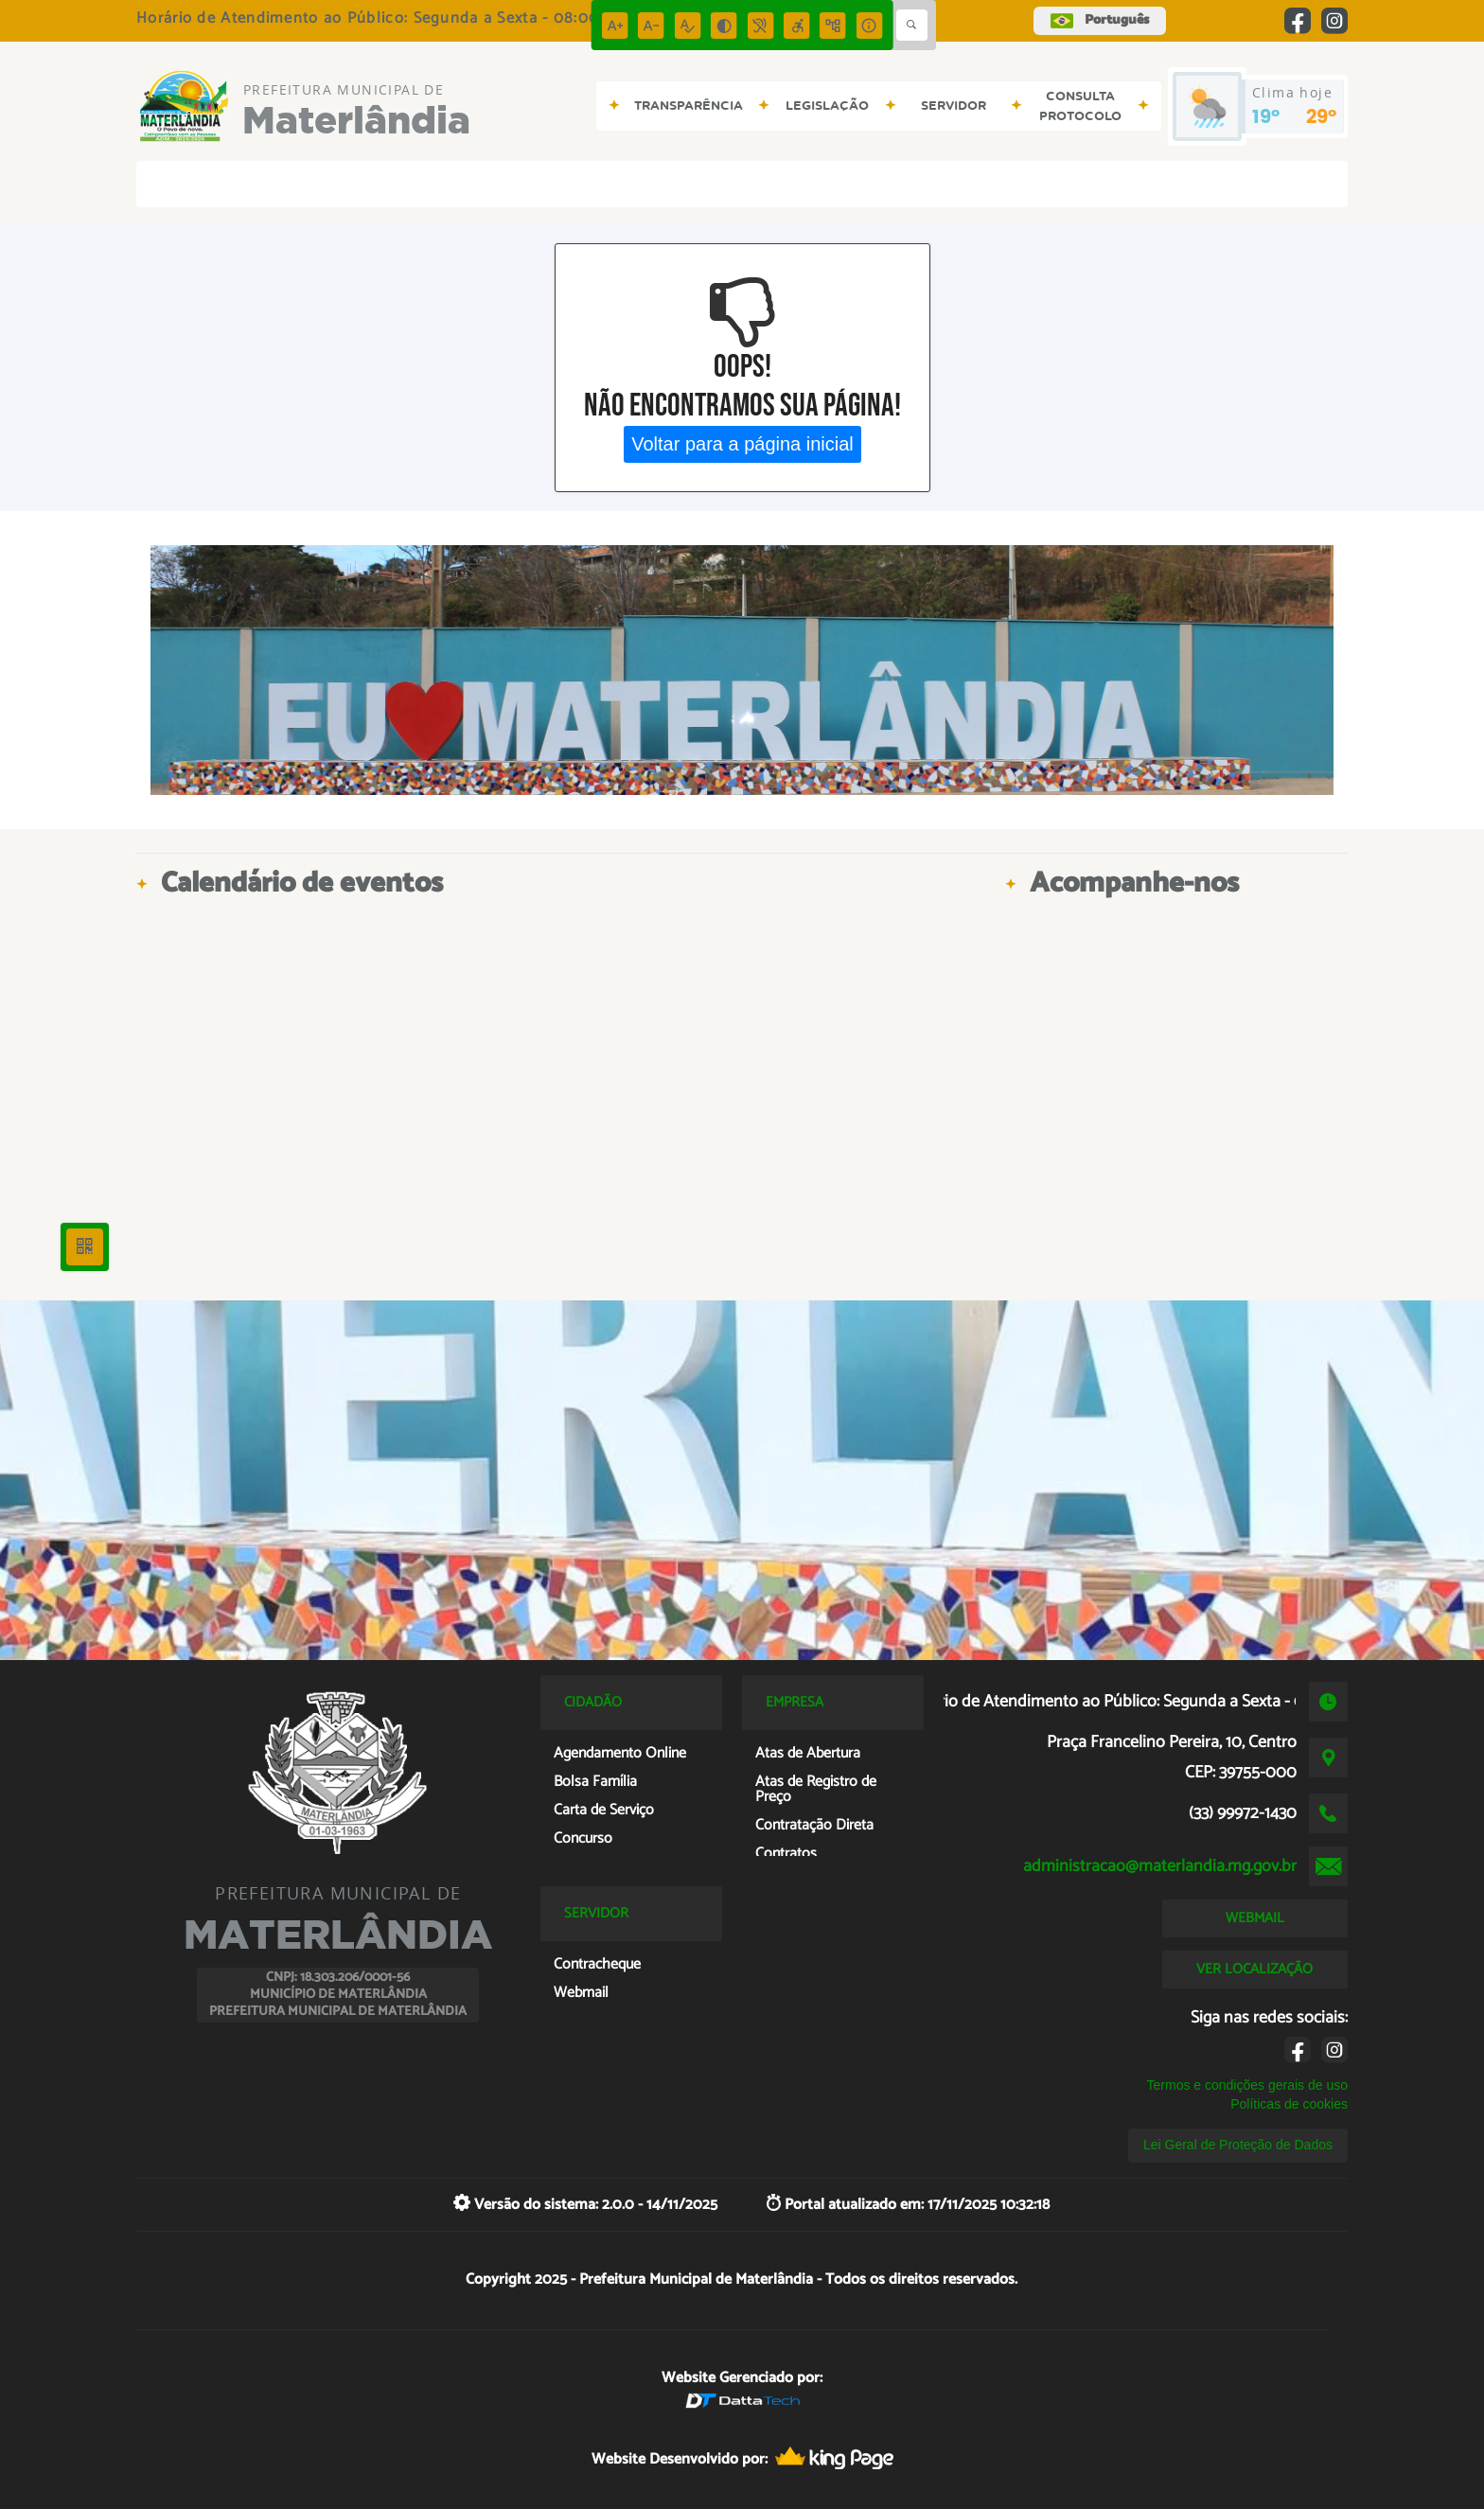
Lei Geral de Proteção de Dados (1238, 2144)
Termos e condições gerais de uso (1247, 2085)
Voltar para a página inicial (742, 443)
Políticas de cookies (1289, 2103)
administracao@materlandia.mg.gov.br (1160, 1866)
